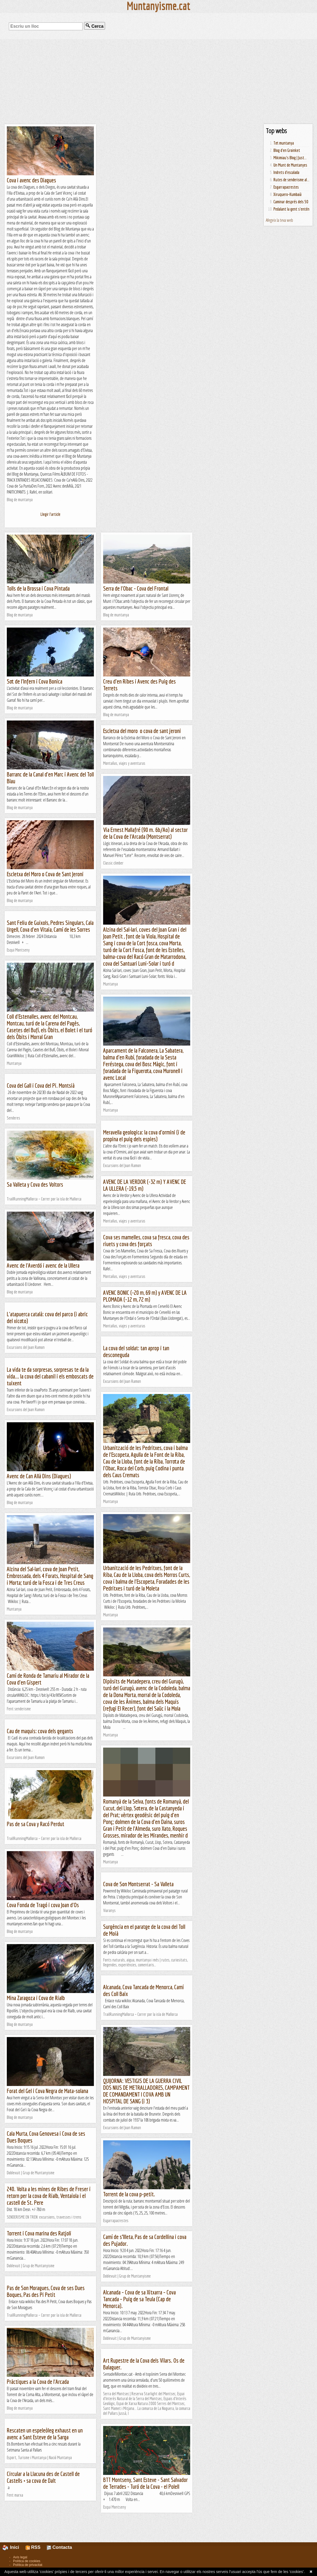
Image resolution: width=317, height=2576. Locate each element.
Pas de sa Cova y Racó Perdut (35, 1823)
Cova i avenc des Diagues (31, 180)
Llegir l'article (50, 514)
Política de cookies (26, 2561)
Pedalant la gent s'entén (291, 209)
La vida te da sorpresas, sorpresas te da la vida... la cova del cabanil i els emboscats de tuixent (50, 1376)
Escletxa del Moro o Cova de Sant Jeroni (45, 874)
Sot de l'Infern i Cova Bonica (34, 681)
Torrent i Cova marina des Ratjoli (39, 2233)
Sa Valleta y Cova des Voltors (35, 1184)
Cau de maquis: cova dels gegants (40, 1730)
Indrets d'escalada (286, 172)
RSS (33, 2547)
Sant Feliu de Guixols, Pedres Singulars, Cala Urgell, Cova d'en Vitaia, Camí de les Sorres (50, 926)
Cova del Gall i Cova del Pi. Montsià (41, 1085)
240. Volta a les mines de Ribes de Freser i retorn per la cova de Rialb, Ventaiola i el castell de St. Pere (49, 2195)
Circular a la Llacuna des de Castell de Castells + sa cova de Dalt (43, 2477)
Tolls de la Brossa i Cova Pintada (38, 588)
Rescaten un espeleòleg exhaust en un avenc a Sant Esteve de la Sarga (45, 2433)
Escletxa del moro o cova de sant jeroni (142, 730)
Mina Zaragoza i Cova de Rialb (36, 1997)
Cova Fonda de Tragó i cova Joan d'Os (43, 1904)
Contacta (59, 2547)
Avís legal (20, 2557)
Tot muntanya (283, 143)
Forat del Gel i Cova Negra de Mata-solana (47, 2090)
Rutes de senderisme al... (291, 179)
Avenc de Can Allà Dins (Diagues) (39, 1476)
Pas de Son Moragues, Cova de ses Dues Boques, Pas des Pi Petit (46, 2291)
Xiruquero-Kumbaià (287, 194)
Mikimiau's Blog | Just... (290, 157)
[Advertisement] (158, 81)
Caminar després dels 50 (290, 201)
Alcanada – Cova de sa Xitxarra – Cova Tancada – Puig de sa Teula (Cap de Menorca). (139, 2299)
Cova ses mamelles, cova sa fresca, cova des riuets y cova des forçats (146, 1240)
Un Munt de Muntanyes (290, 165)
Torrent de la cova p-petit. (129, 2194)
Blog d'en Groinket (286, 150)
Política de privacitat (27, 2565)
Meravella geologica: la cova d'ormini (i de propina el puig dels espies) (144, 1135)
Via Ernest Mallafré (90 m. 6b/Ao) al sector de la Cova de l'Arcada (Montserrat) (145, 833)
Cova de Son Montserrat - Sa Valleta (138, 1883)
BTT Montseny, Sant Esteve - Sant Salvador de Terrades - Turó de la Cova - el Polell (145, 2483)
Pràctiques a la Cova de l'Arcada (38, 2381)
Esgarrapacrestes (286, 187)
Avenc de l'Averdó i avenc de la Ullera (43, 1265)
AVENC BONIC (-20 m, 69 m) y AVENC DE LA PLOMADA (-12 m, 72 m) (145, 1296)
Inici (14, 2547)
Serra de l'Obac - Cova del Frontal (135, 588)
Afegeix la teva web (279, 220)
